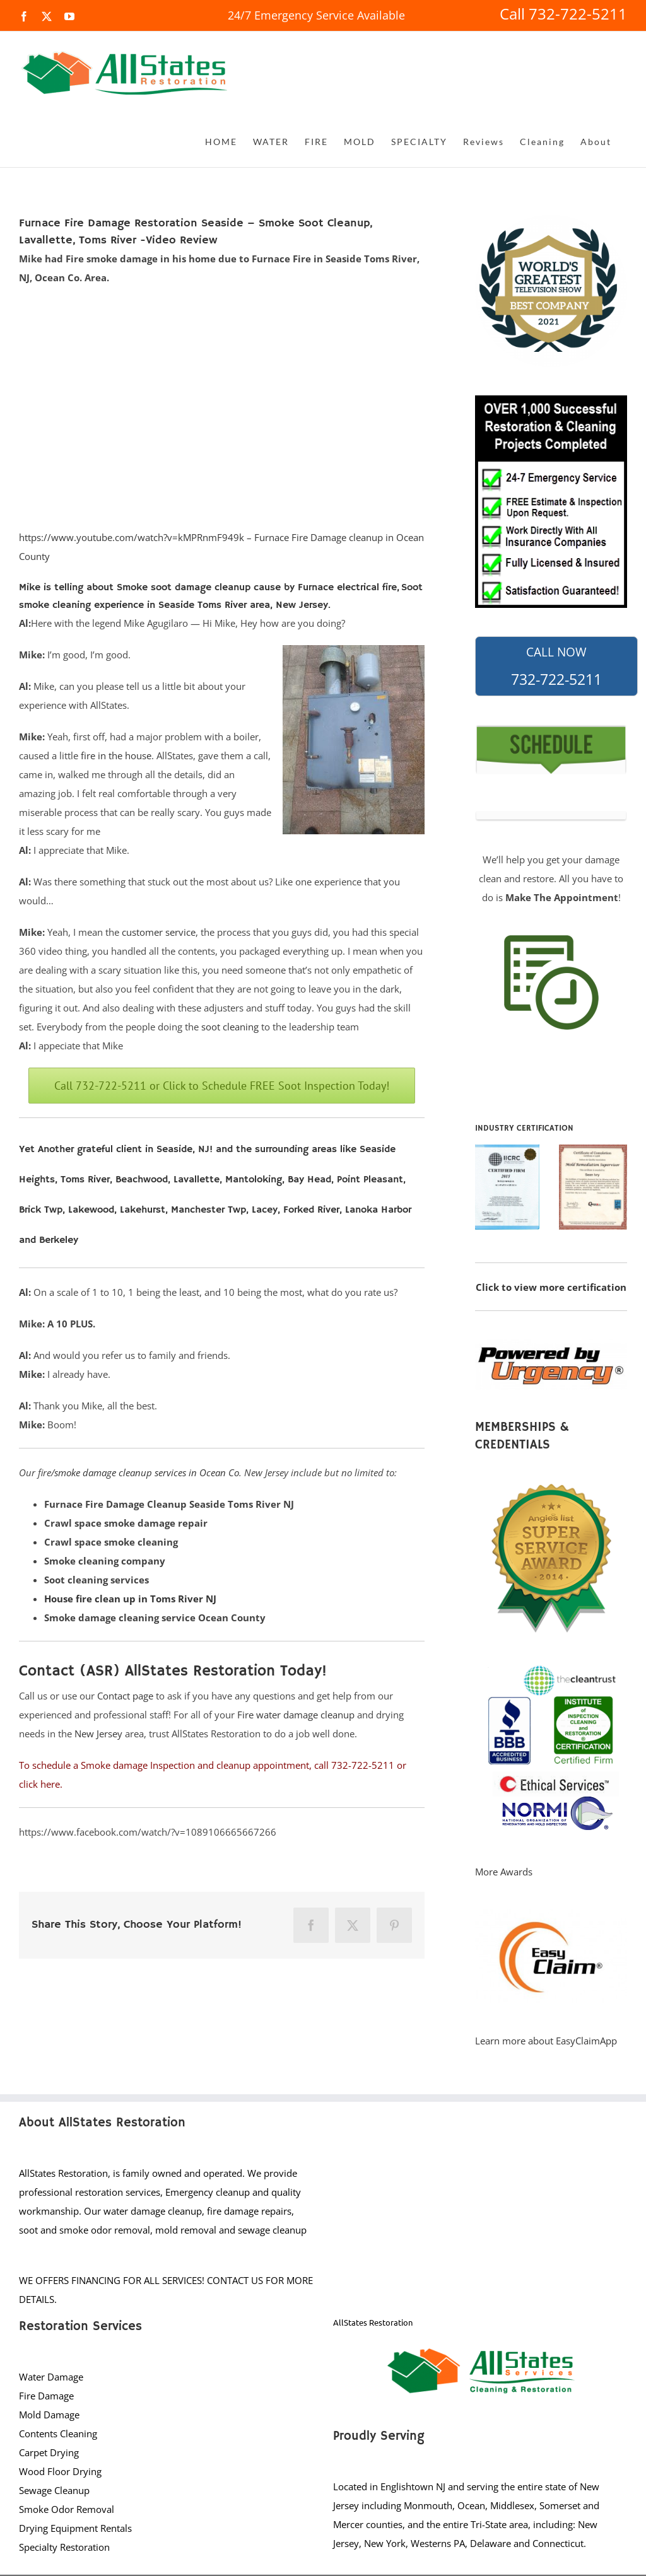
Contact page (125, 1695)
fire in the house (116, 755)
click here (39, 1784)
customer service (159, 932)
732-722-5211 (556, 666)
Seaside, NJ (182, 1149)
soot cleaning (230, 1026)
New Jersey (98, 1733)
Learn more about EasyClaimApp (546, 2040)
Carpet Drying (49, 2452)
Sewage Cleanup (54, 2490)
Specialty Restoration (64, 2547)
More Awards (503, 1871)
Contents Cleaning (58, 2433)
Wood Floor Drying (60, 2471)
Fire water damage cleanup (296, 1714)
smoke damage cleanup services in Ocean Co (146, 1472)
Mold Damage (49, 2414)
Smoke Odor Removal (66, 2509)
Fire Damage (46, 2395)
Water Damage (51, 2376)
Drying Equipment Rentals (75, 2528)
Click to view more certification (551, 1287)
